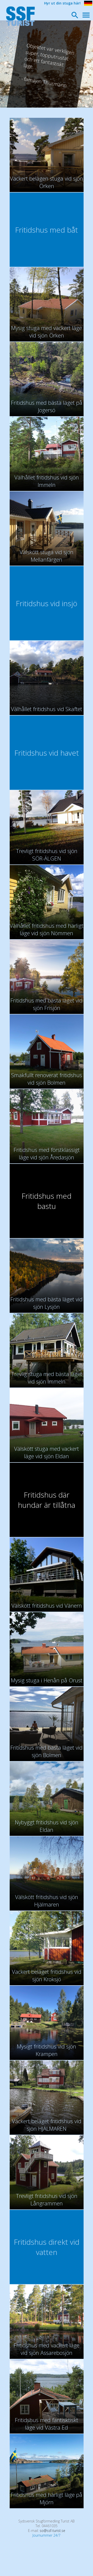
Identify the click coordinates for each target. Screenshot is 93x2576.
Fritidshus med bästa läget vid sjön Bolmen (46, 1751)
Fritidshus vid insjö (46, 603)
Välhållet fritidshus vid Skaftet (46, 709)
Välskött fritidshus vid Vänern (46, 1605)
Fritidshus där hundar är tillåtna (46, 1500)
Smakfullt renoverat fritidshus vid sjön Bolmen (46, 1078)
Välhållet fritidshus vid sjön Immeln (46, 480)
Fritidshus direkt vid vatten (46, 2247)
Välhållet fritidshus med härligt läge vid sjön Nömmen (46, 929)
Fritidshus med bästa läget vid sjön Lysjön (46, 1302)
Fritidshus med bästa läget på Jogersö (46, 406)
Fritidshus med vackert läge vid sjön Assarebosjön (46, 2348)
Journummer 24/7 (46, 2535)
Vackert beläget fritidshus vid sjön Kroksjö (46, 1975)
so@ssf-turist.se (52, 2530)
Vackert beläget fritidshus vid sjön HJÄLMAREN (46, 2124)
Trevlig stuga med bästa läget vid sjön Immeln (46, 1377)
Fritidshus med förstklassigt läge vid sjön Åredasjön (47, 1153)
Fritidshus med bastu (46, 1201)
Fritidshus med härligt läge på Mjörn (46, 2498)
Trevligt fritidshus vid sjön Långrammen (46, 2199)
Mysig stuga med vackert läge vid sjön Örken (46, 331)
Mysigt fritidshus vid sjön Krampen (46, 2050)
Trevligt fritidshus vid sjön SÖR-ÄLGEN (46, 854)
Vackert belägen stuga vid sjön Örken (46, 182)
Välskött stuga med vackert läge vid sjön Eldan (46, 1452)
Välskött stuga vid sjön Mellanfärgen (46, 555)
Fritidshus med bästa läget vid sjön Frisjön (46, 1003)
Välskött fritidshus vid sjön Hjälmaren (46, 1900)
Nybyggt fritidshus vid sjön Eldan (46, 1825)
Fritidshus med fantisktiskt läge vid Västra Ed (46, 2423)
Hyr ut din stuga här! (62, 3)
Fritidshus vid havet (46, 753)
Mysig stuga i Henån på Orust (46, 1680)
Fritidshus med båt (46, 230)
